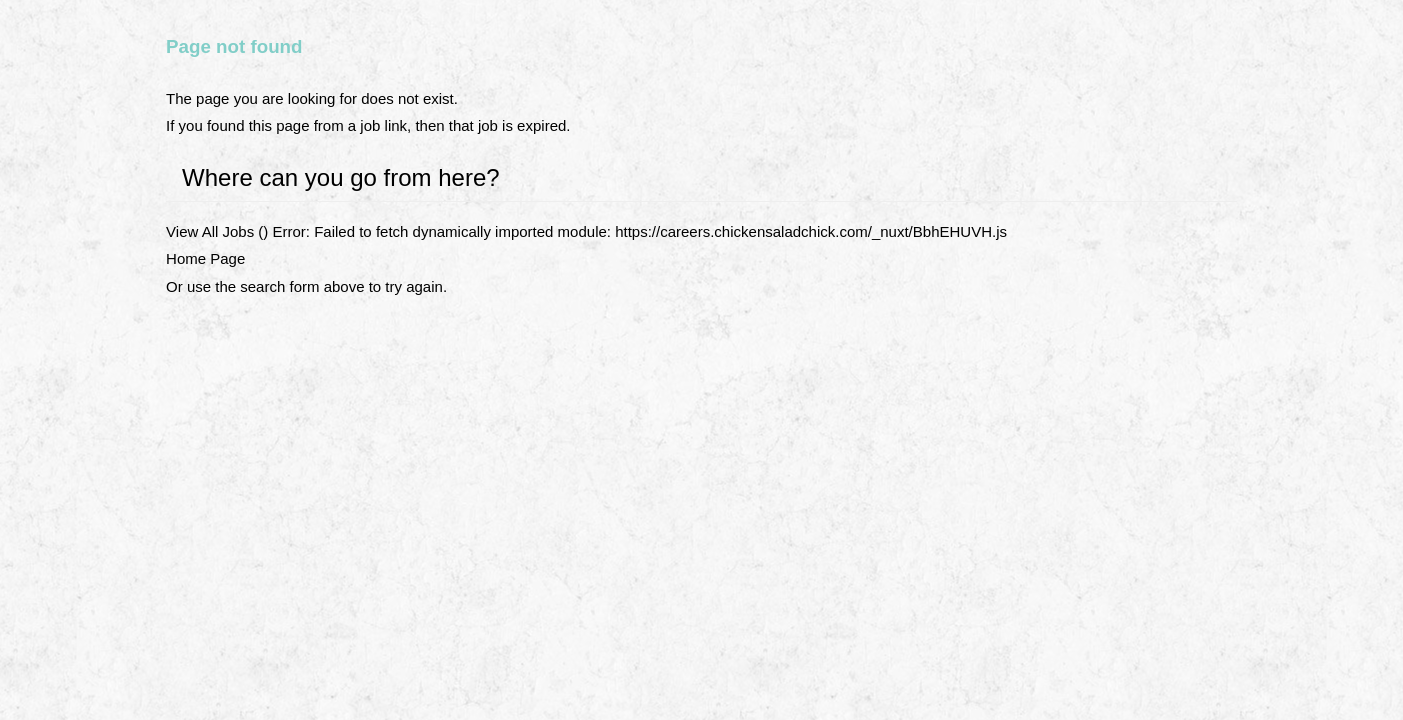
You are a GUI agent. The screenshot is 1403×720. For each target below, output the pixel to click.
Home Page (205, 258)
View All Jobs (210, 231)
